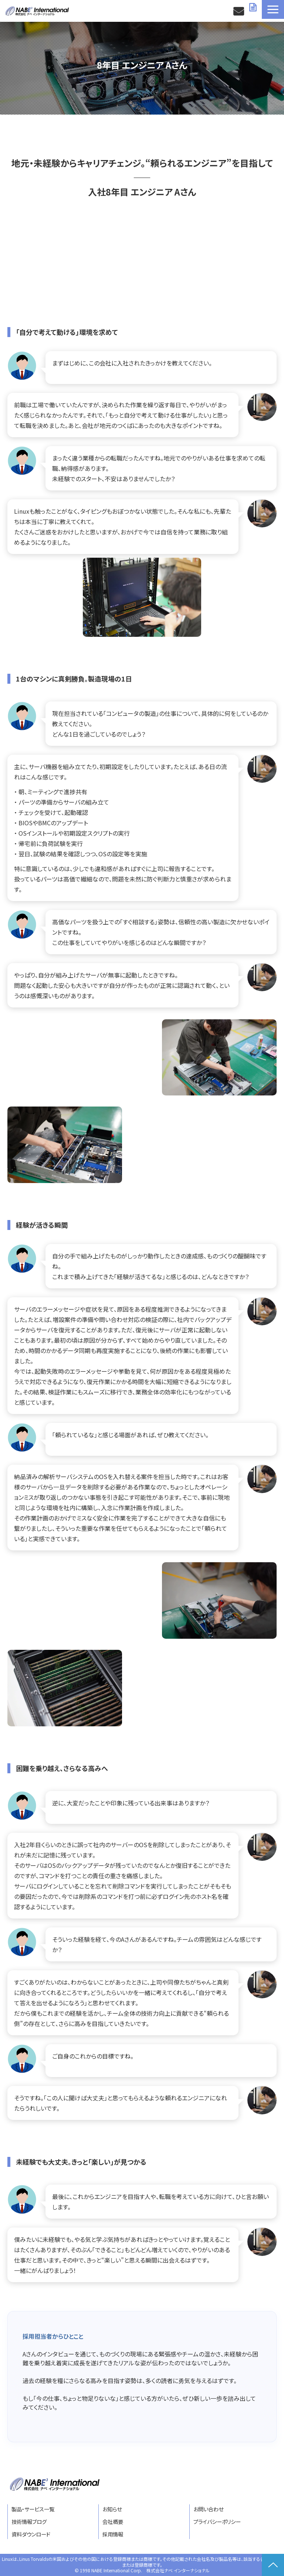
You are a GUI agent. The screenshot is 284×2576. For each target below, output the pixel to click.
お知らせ (112, 2509)
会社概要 (112, 2521)
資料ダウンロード (253, 7)
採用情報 (112, 2534)
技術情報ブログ (29, 2521)
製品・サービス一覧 (32, 2509)
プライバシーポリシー (217, 2521)
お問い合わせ (239, 11)
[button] (273, 9)
